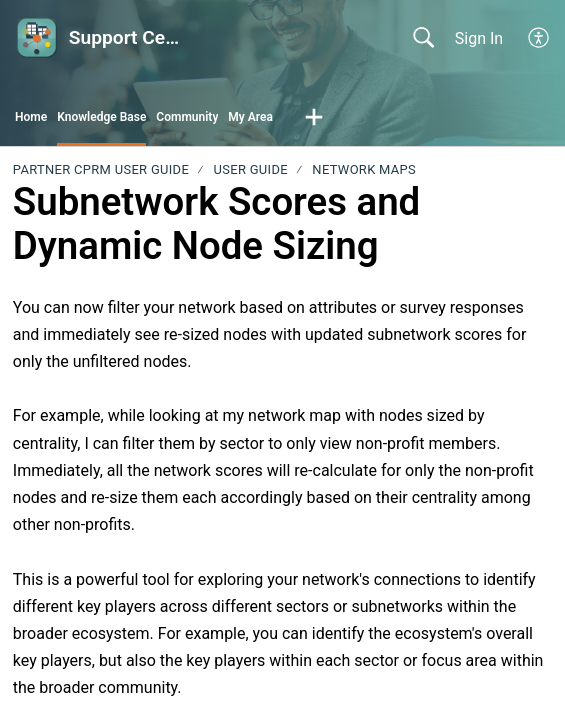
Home (31, 117)
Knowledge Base (101, 117)
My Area (250, 117)
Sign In (479, 38)
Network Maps (364, 169)
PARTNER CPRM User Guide (101, 169)
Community (187, 117)
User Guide (251, 169)
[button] (539, 38)
